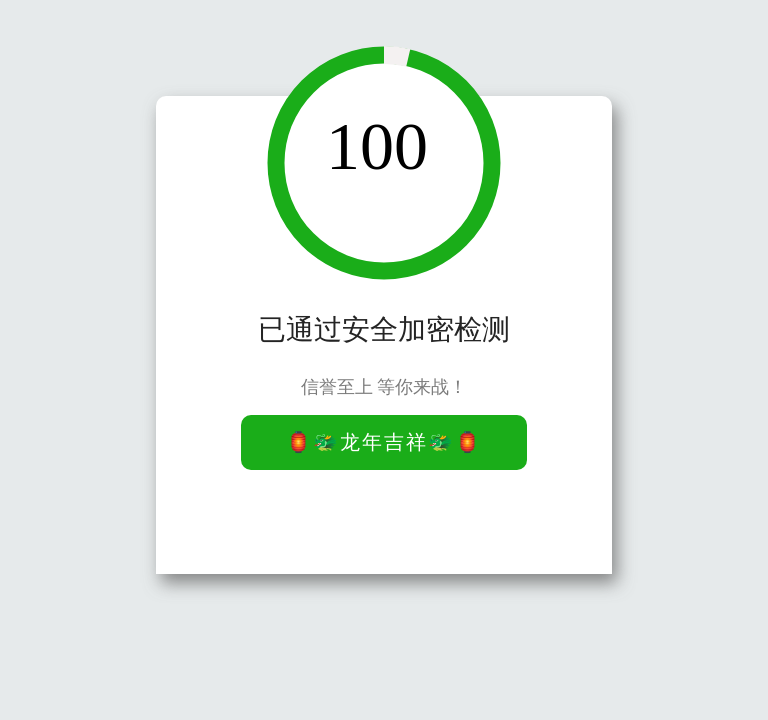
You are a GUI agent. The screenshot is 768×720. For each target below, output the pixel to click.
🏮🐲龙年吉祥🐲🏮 (384, 442)
